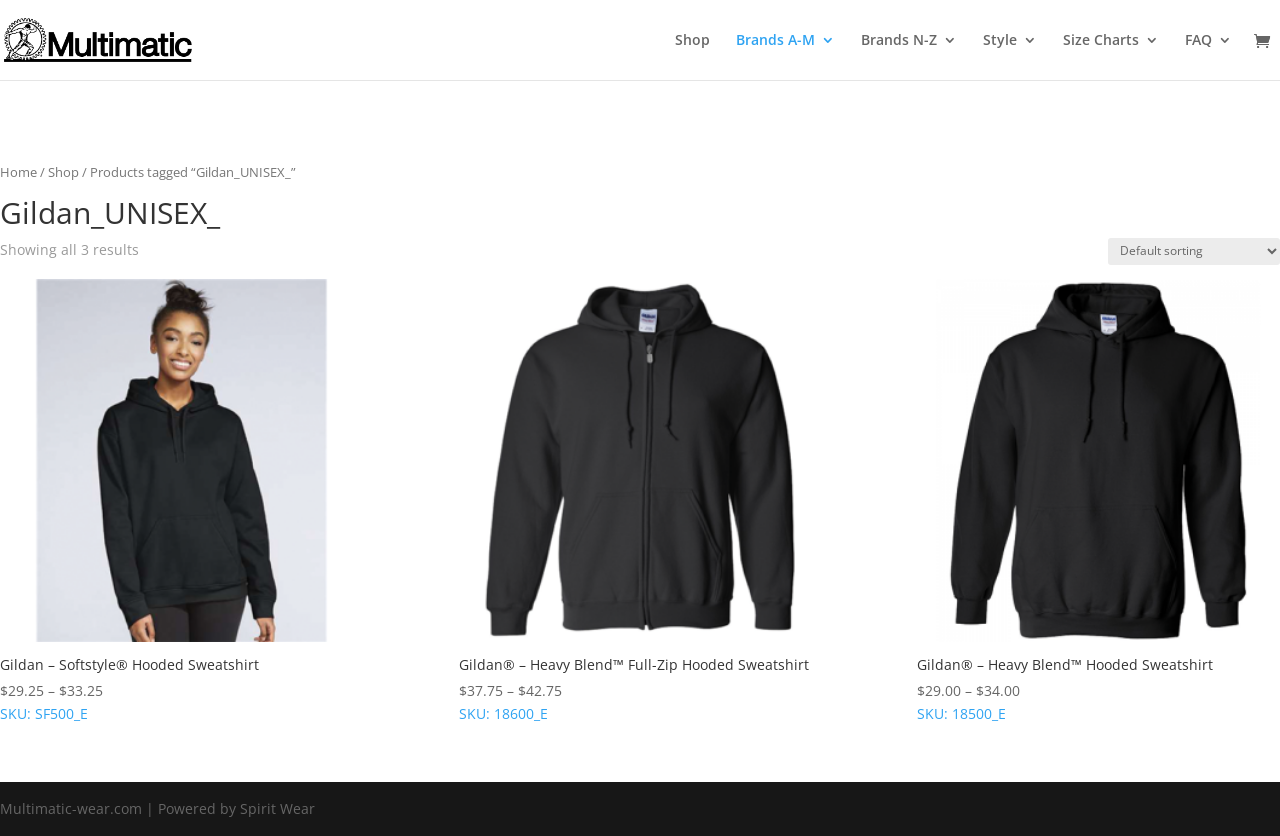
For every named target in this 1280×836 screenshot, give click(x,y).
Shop (692, 41)
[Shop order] (1194, 251)
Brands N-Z (899, 41)
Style (1000, 41)
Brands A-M (775, 41)
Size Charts (1101, 41)
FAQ (1198, 41)
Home (18, 172)
